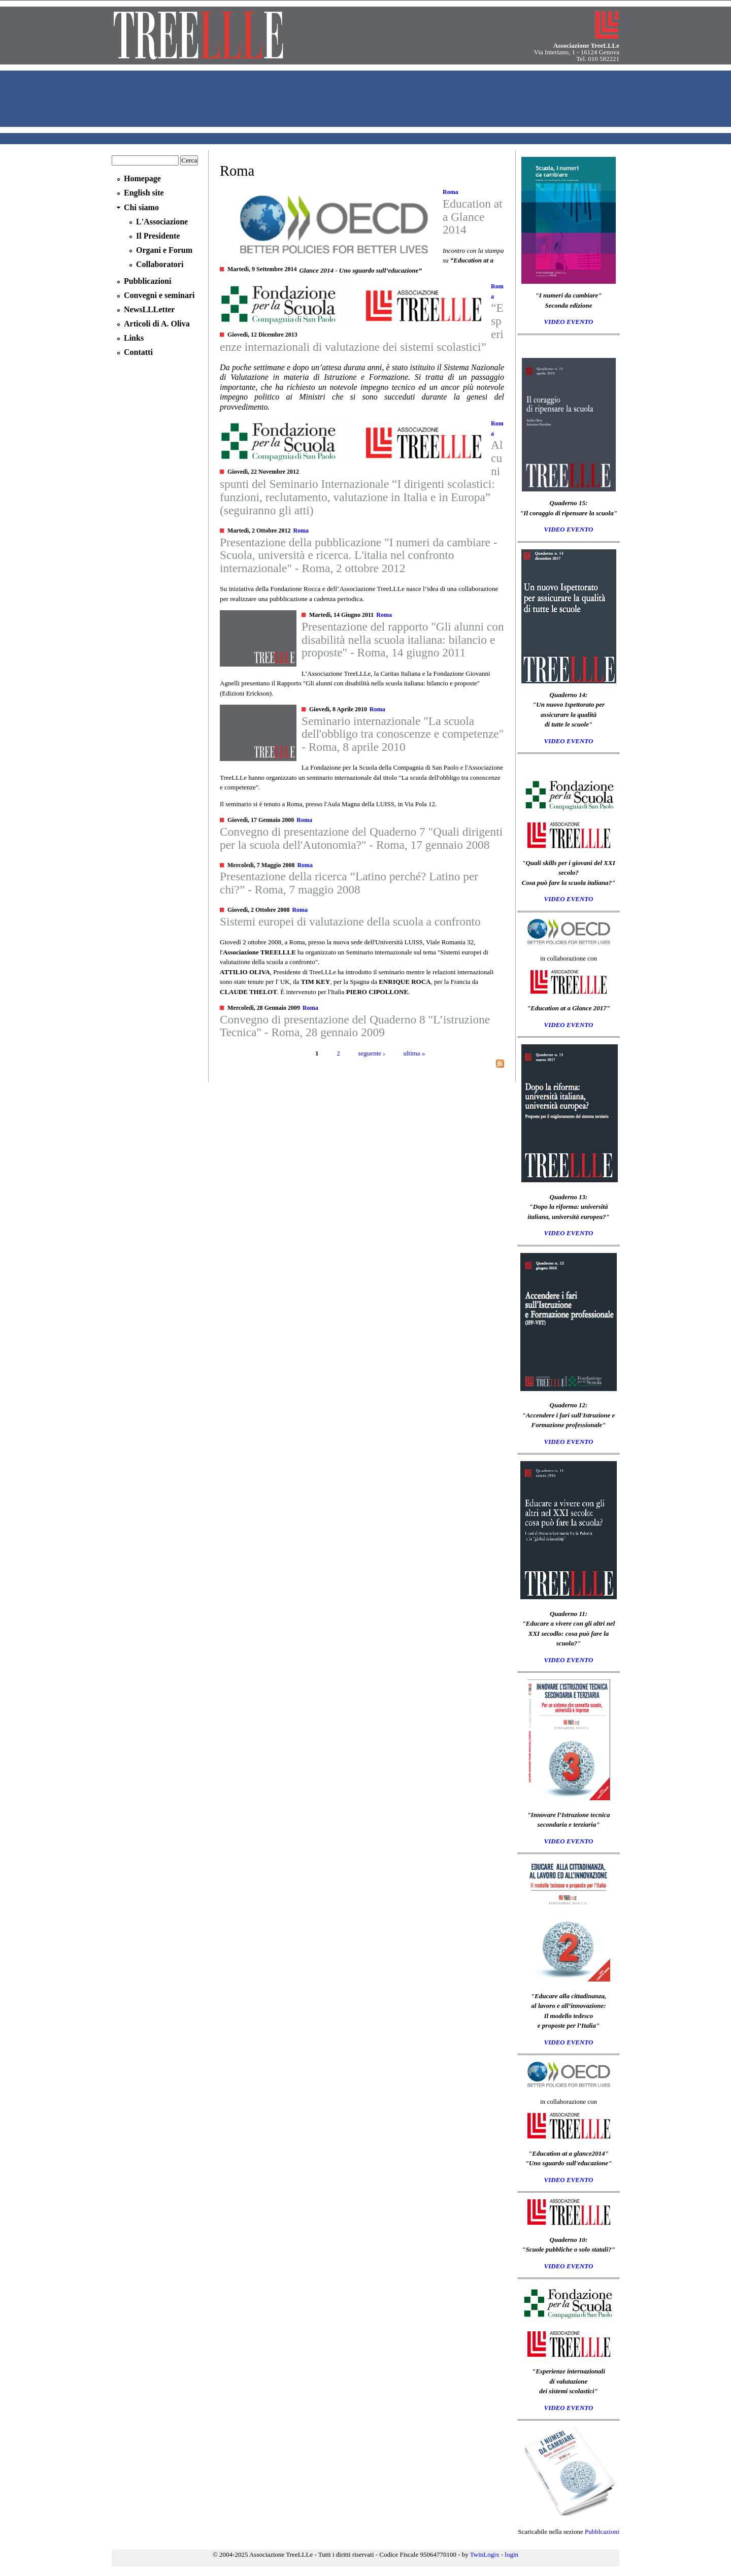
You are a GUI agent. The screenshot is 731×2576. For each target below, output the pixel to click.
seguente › (371, 1053)
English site (144, 192)
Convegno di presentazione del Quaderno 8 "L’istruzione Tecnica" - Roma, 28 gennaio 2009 (355, 1026)
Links (134, 338)
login (511, 2554)
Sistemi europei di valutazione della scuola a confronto (350, 921)
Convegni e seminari (159, 295)
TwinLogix (485, 2554)
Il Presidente (158, 236)
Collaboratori (159, 264)
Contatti (138, 352)
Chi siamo (141, 207)
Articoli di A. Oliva (157, 323)
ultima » (414, 1053)
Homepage (142, 178)
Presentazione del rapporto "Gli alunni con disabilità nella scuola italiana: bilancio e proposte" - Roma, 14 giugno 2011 (403, 639)
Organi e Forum (164, 250)
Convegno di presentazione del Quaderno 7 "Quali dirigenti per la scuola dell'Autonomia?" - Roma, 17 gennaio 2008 (361, 838)
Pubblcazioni (602, 2531)
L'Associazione (162, 221)
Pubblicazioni (147, 281)
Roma (450, 191)
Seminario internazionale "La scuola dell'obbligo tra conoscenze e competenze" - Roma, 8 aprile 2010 (403, 733)
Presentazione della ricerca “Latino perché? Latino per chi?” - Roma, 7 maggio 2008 (349, 883)
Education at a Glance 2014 (473, 216)
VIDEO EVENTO (568, 321)
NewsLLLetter (149, 309)
